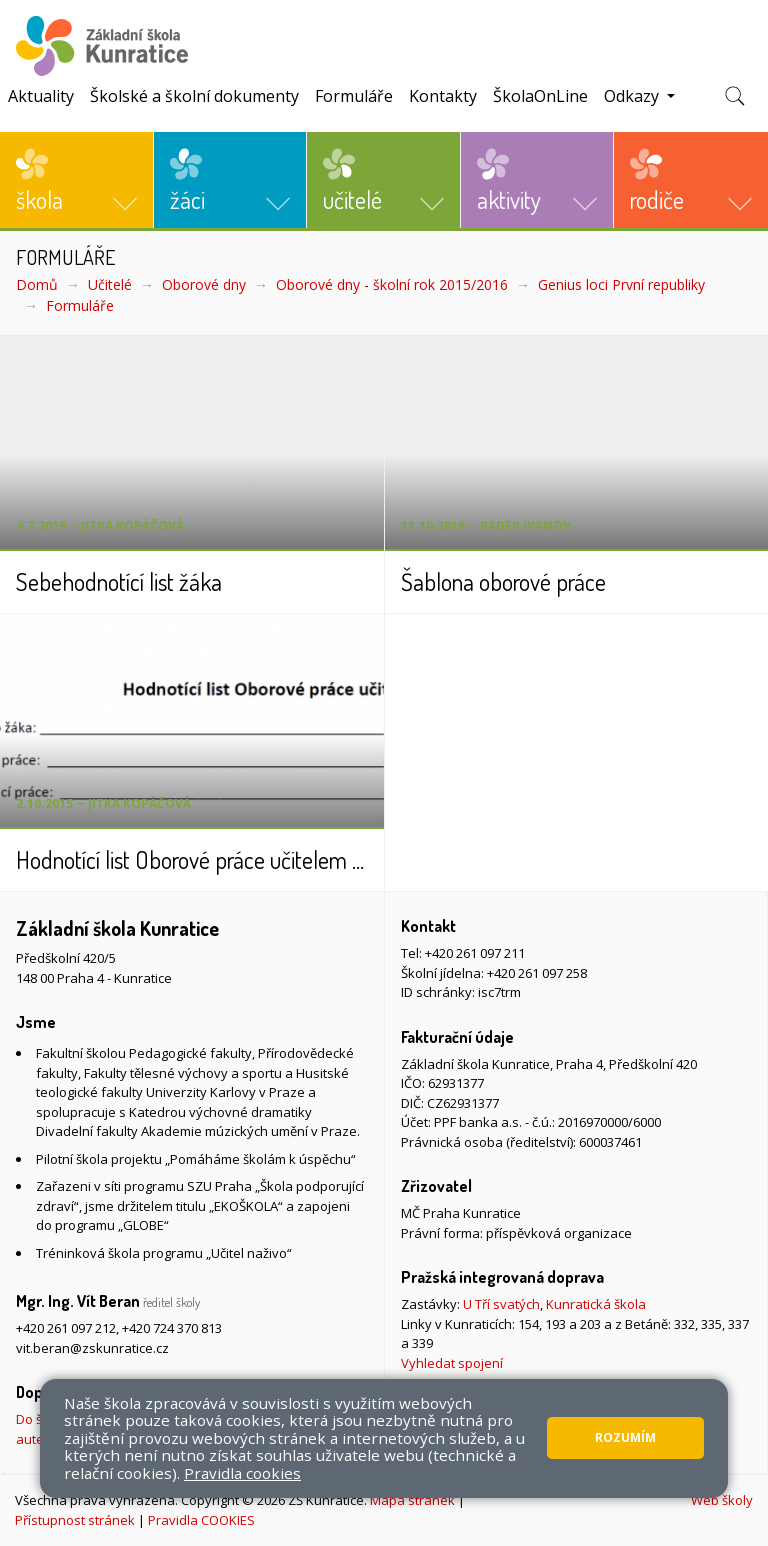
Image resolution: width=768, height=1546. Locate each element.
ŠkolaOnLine (540, 96)
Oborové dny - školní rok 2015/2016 (392, 284)
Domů (37, 284)
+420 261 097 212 (66, 1328)
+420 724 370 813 (172, 1328)
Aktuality (41, 96)
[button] (76, 180)
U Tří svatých (501, 1304)
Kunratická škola (596, 1304)
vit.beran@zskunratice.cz (92, 1348)
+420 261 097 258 (537, 973)
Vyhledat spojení (452, 1363)
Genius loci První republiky (621, 284)
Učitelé (110, 284)
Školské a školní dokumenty (194, 96)
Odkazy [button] (633, 96)
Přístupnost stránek (75, 1520)
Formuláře (354, 96)
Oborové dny (204, 284)
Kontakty (443, 96)
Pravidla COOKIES (201, 1520)
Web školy (722, 1500)
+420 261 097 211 (475, 953)
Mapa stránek (412, 1500)
